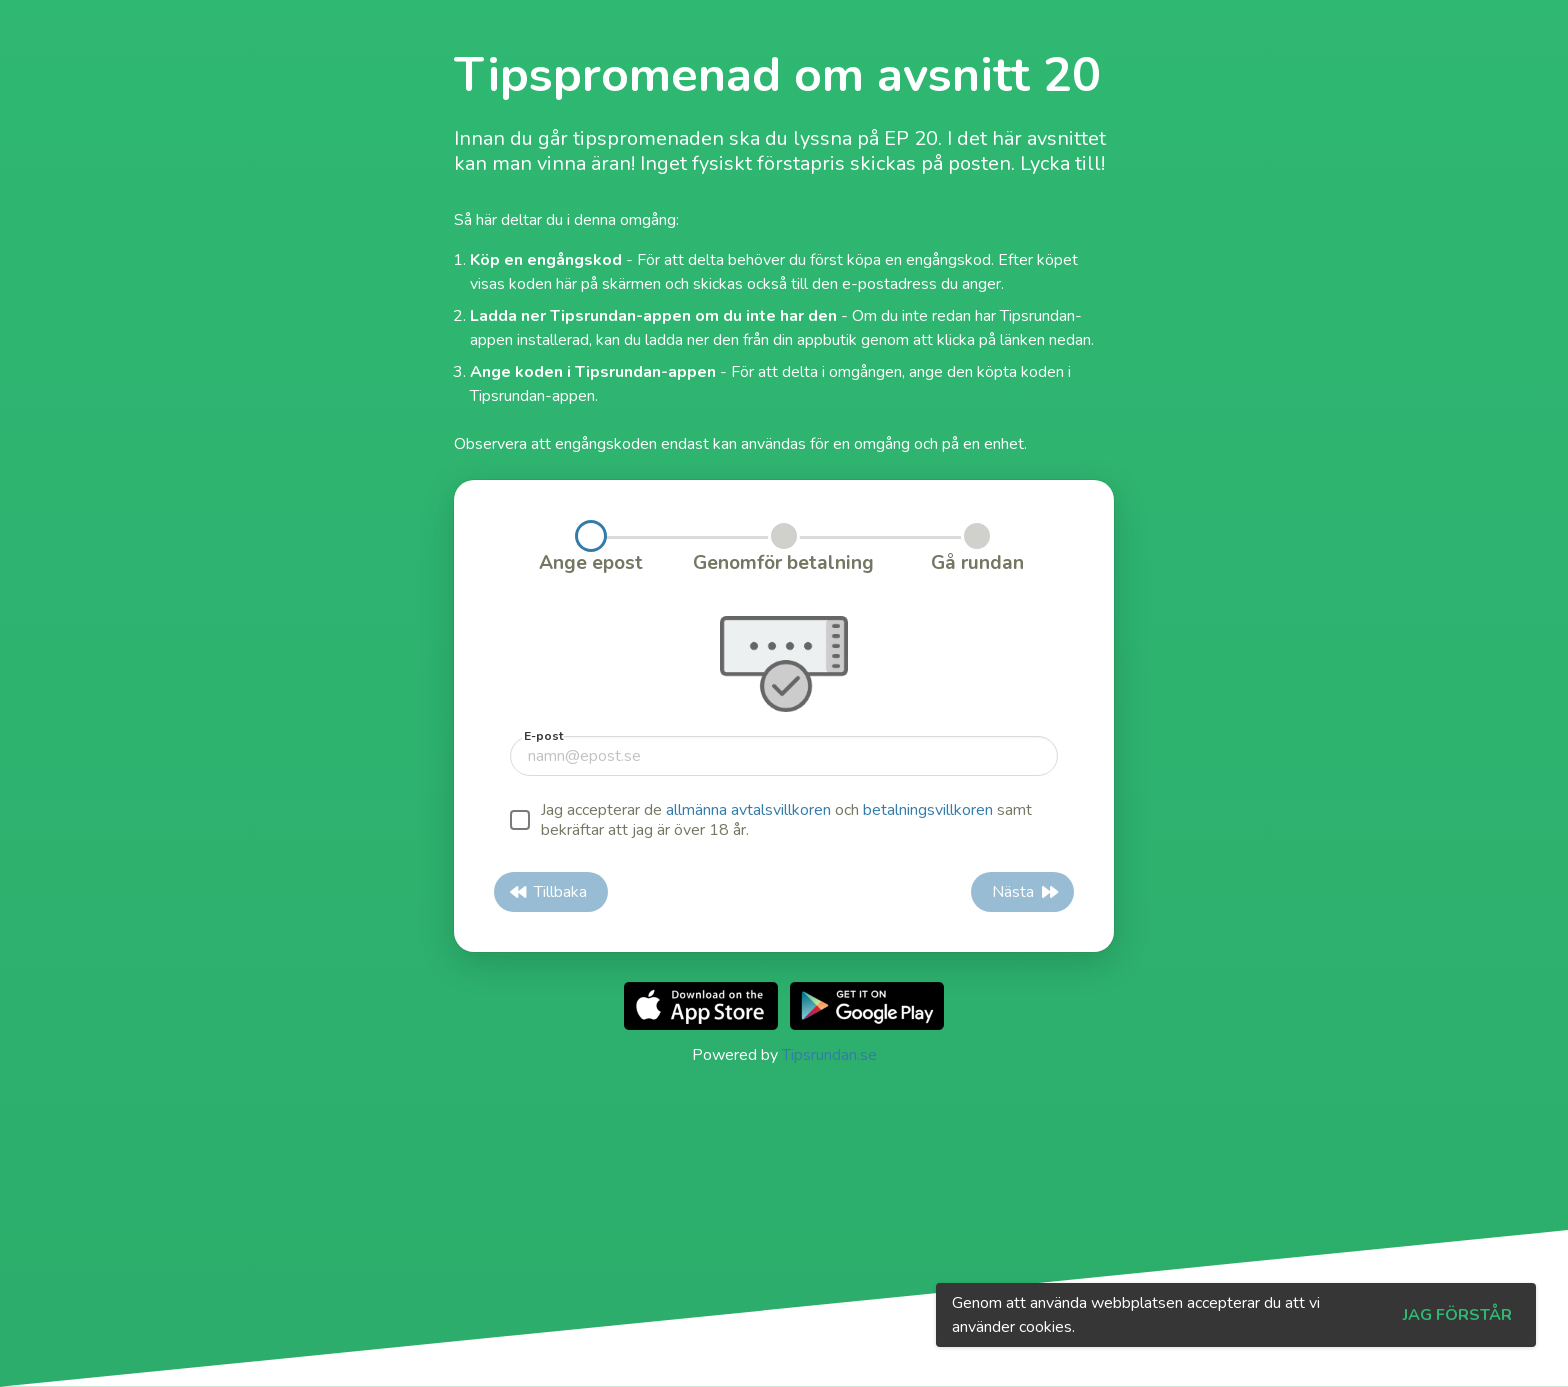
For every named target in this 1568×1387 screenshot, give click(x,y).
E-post (543, 736)
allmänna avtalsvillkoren (748, 810)
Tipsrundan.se (829, 1055)
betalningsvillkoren (928, 810)
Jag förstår (1457, 1315)
